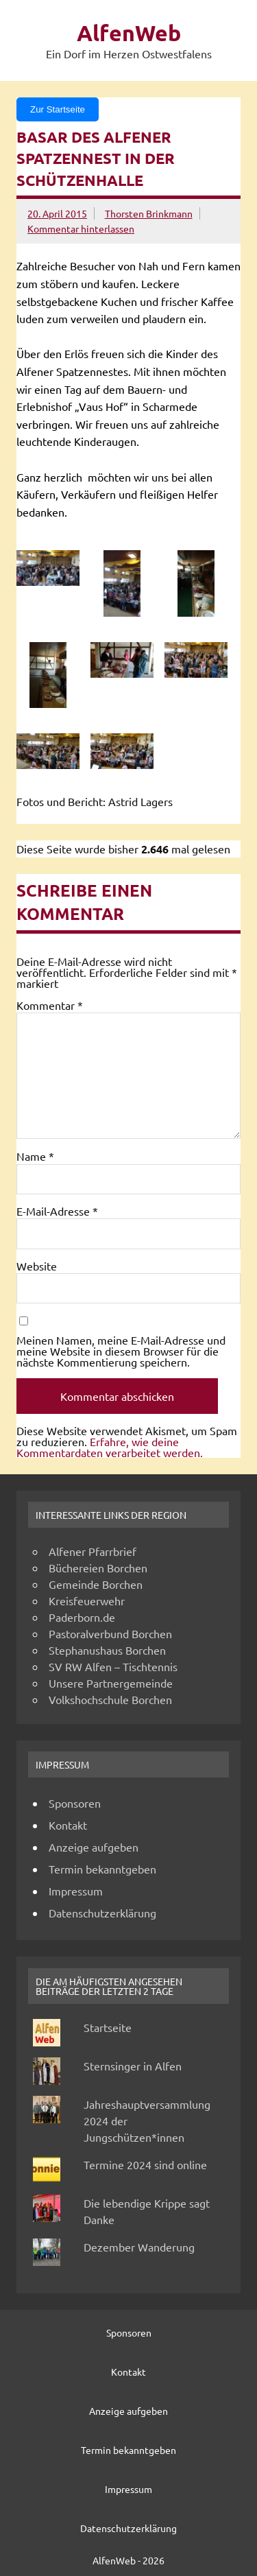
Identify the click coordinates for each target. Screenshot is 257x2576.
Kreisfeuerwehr (87, 1600)
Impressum (76, 1891)
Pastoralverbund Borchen (110, 1633)
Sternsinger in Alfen (133, 2065)
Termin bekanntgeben (102, 1869)
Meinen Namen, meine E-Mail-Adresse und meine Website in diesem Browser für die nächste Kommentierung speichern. (120, 1350)
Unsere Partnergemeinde (111, 1683)
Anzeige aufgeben (93, 1847)
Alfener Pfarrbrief (92, 1551)
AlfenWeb (129, 33)
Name (35, 1155)
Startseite (108, 2027)
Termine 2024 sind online (145, 2164)
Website (36, 1265)
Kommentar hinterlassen (80, 228)
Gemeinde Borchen (96, 1584)
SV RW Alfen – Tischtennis (113, 1666)
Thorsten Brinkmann (149, 213)
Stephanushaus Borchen (107, 1650)
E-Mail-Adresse (57, 1210)
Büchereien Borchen (98, 1567)
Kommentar (49, 1005)
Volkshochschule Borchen (110, 1699)
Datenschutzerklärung (102, 1912)
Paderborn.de (82, 1617)
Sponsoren (75, 1803)
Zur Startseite (57, 109)
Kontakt (68, 1825)
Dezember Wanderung (139, 2247)
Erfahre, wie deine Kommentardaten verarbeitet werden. (109, 1446)
